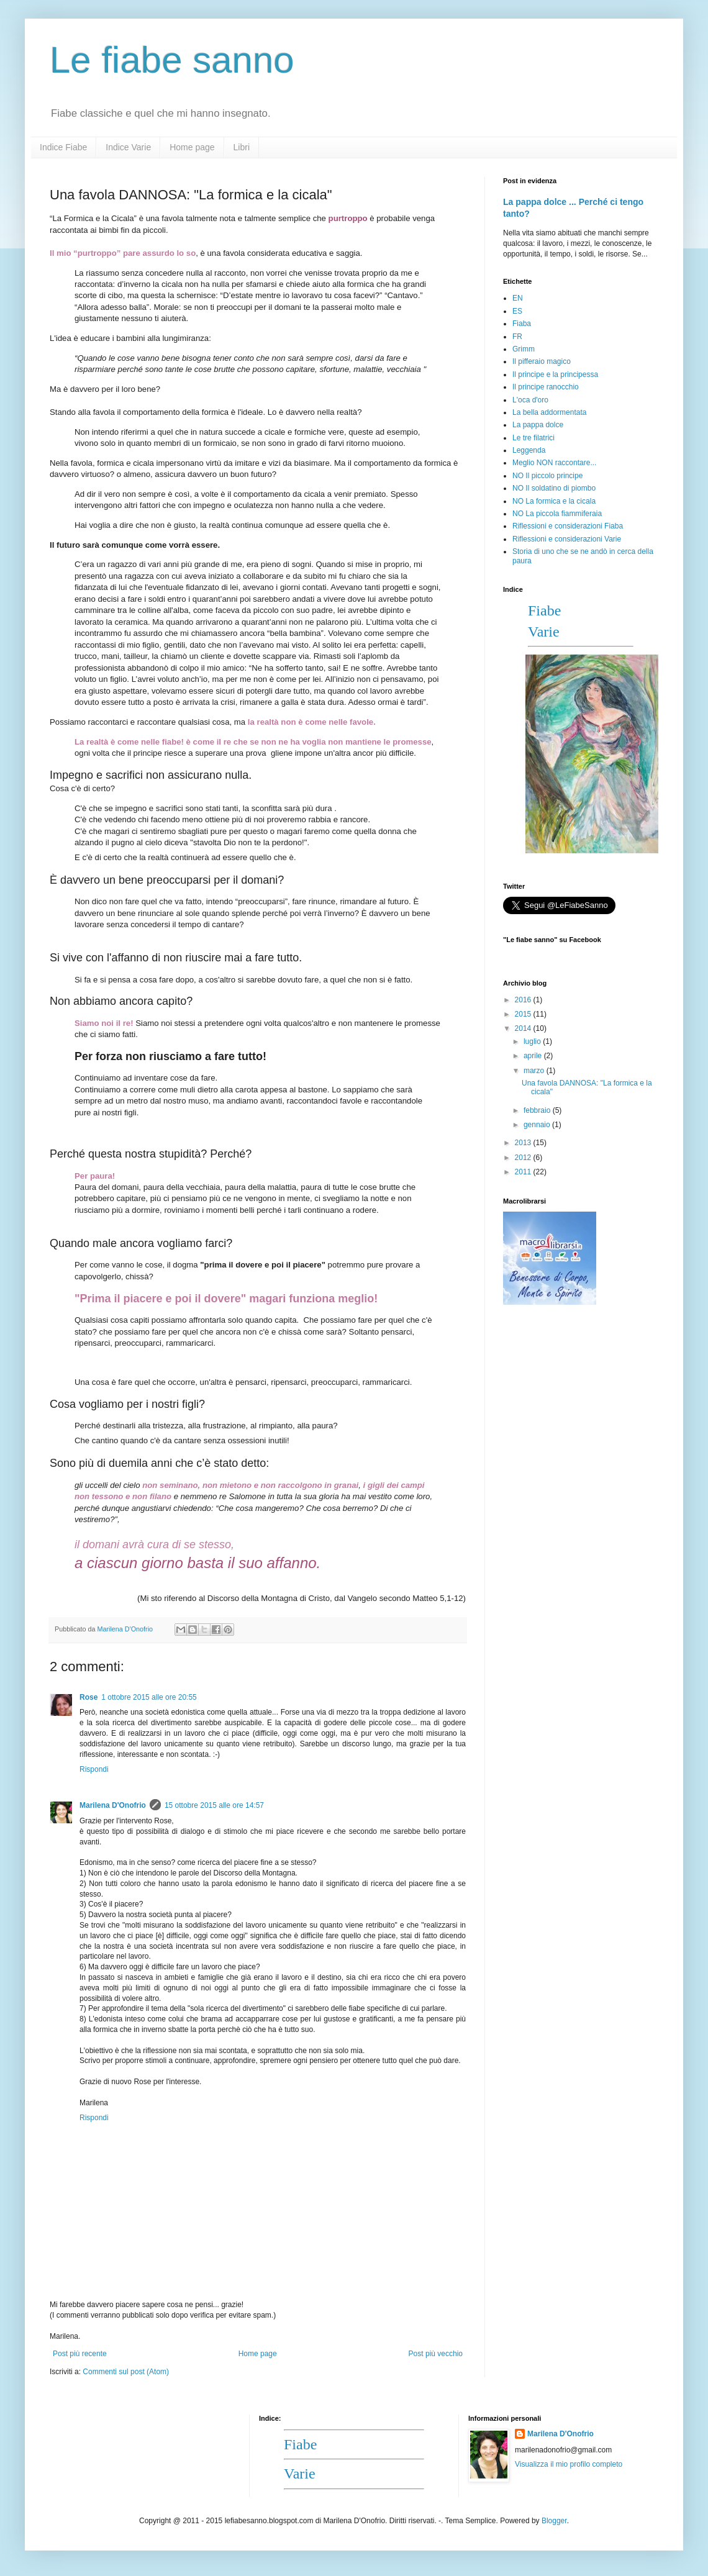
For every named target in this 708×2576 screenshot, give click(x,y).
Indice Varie (128, 147)
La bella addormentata (549, 412)
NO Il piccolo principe (547, 475)
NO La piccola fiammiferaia (557, 513)
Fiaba (521, 323)
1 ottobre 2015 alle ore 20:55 (148, 1697)
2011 (524, 1172)
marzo (535, 1070)
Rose (88, 1697)
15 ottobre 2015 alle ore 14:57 (214, 1805)
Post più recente (80, 2353)
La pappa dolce (537, 424)
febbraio (538, 1110)
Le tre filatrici (533, 437)
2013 (524, 1142)
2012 (524, 1157)
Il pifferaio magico (541, 361)
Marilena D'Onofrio (112, 1805)
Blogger (554, 2520)
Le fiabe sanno (172, 60)
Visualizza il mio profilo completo (568, 2464)
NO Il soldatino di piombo (554, 488)
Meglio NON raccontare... (554, 462)
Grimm (523, 349)
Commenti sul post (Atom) (126, 2371)
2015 (524, 1014)
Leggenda (528, 450)
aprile (534, 1055)
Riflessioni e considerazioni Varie (566, 539)
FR (517, 336)
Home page (192, 147)
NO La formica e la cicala (554, 501)
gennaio (538, 1124)
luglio (533, 1041)
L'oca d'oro (530, 400)
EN (517, 298)
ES (517, 311)
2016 (524, 999)
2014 (524, 1028)
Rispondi (94, 1769)
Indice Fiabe (63, 147)
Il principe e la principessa (555, 374)
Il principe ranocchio (545, 387)
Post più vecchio (436, 2353)
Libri (242, 147)
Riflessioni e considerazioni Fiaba (567, 526)
